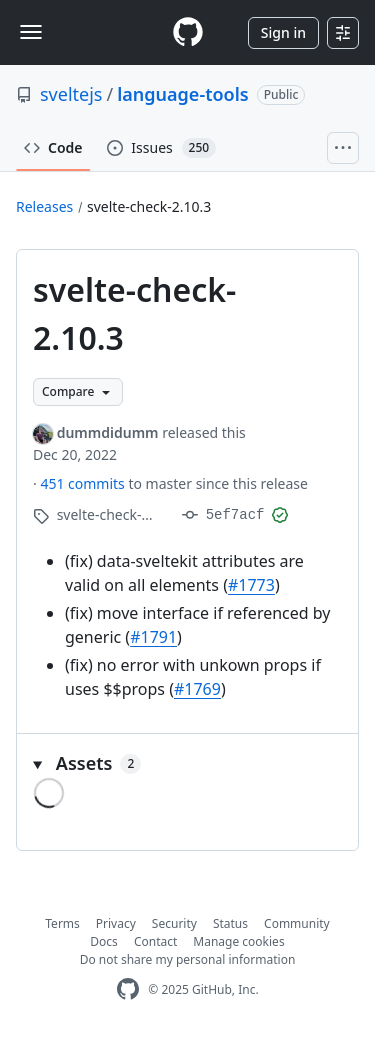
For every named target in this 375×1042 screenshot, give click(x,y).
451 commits (84, 483)
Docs (104, 941)
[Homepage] (188, 32)
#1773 (251, 585)
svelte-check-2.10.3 (149, 206)
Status (230, 923)
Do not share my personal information (188, 959)
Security (174, 923)
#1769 (197, 689)
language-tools (182, 94)
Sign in (283, 32)
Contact (155, 941)
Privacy (116, 923)
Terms (62, 923)
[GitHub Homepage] (128, 989)
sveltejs (71, 94)
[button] (187, 763)
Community (297, 923)
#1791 (153, 637)
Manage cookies (238, 941)
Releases (44, 206)
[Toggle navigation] (31, 32)
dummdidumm (108, 432)
